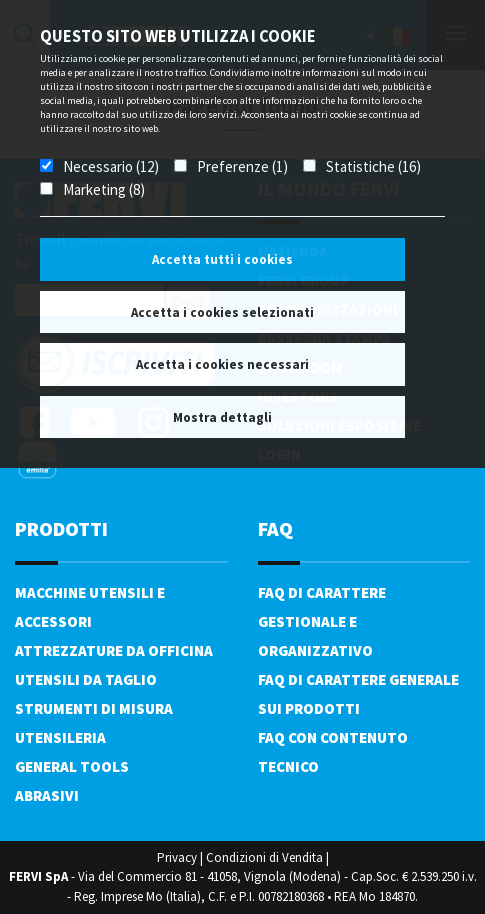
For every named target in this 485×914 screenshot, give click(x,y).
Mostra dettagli (222, 417)
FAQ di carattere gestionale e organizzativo (322, 621)
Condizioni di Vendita (264, 857)
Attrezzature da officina (114, 650)
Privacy (177, 857)
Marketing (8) (104, 189)
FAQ (275, 528)
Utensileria (60, 737)
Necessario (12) (111, 166)
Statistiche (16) (373, 166)
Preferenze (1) (242, 166)
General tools (72, 766)
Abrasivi (47, 795)
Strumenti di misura (94, 708)
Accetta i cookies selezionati (222, 312)
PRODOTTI (61, 528)
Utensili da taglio (86, 679)
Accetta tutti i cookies (222, 259)
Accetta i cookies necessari (222, 364)
